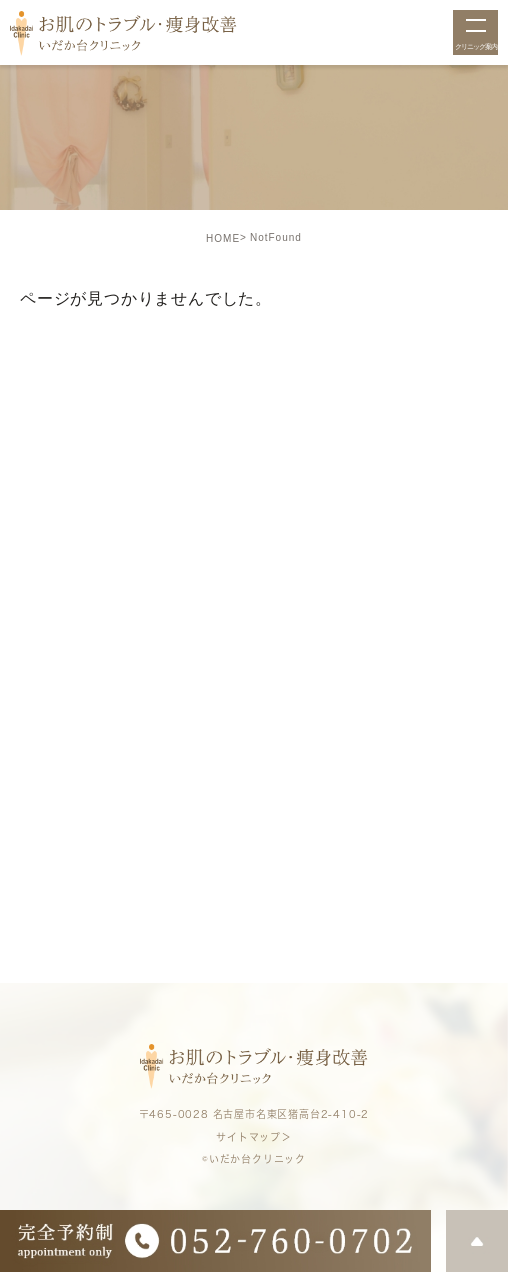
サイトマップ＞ (254, 1137)
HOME (223, 238)
